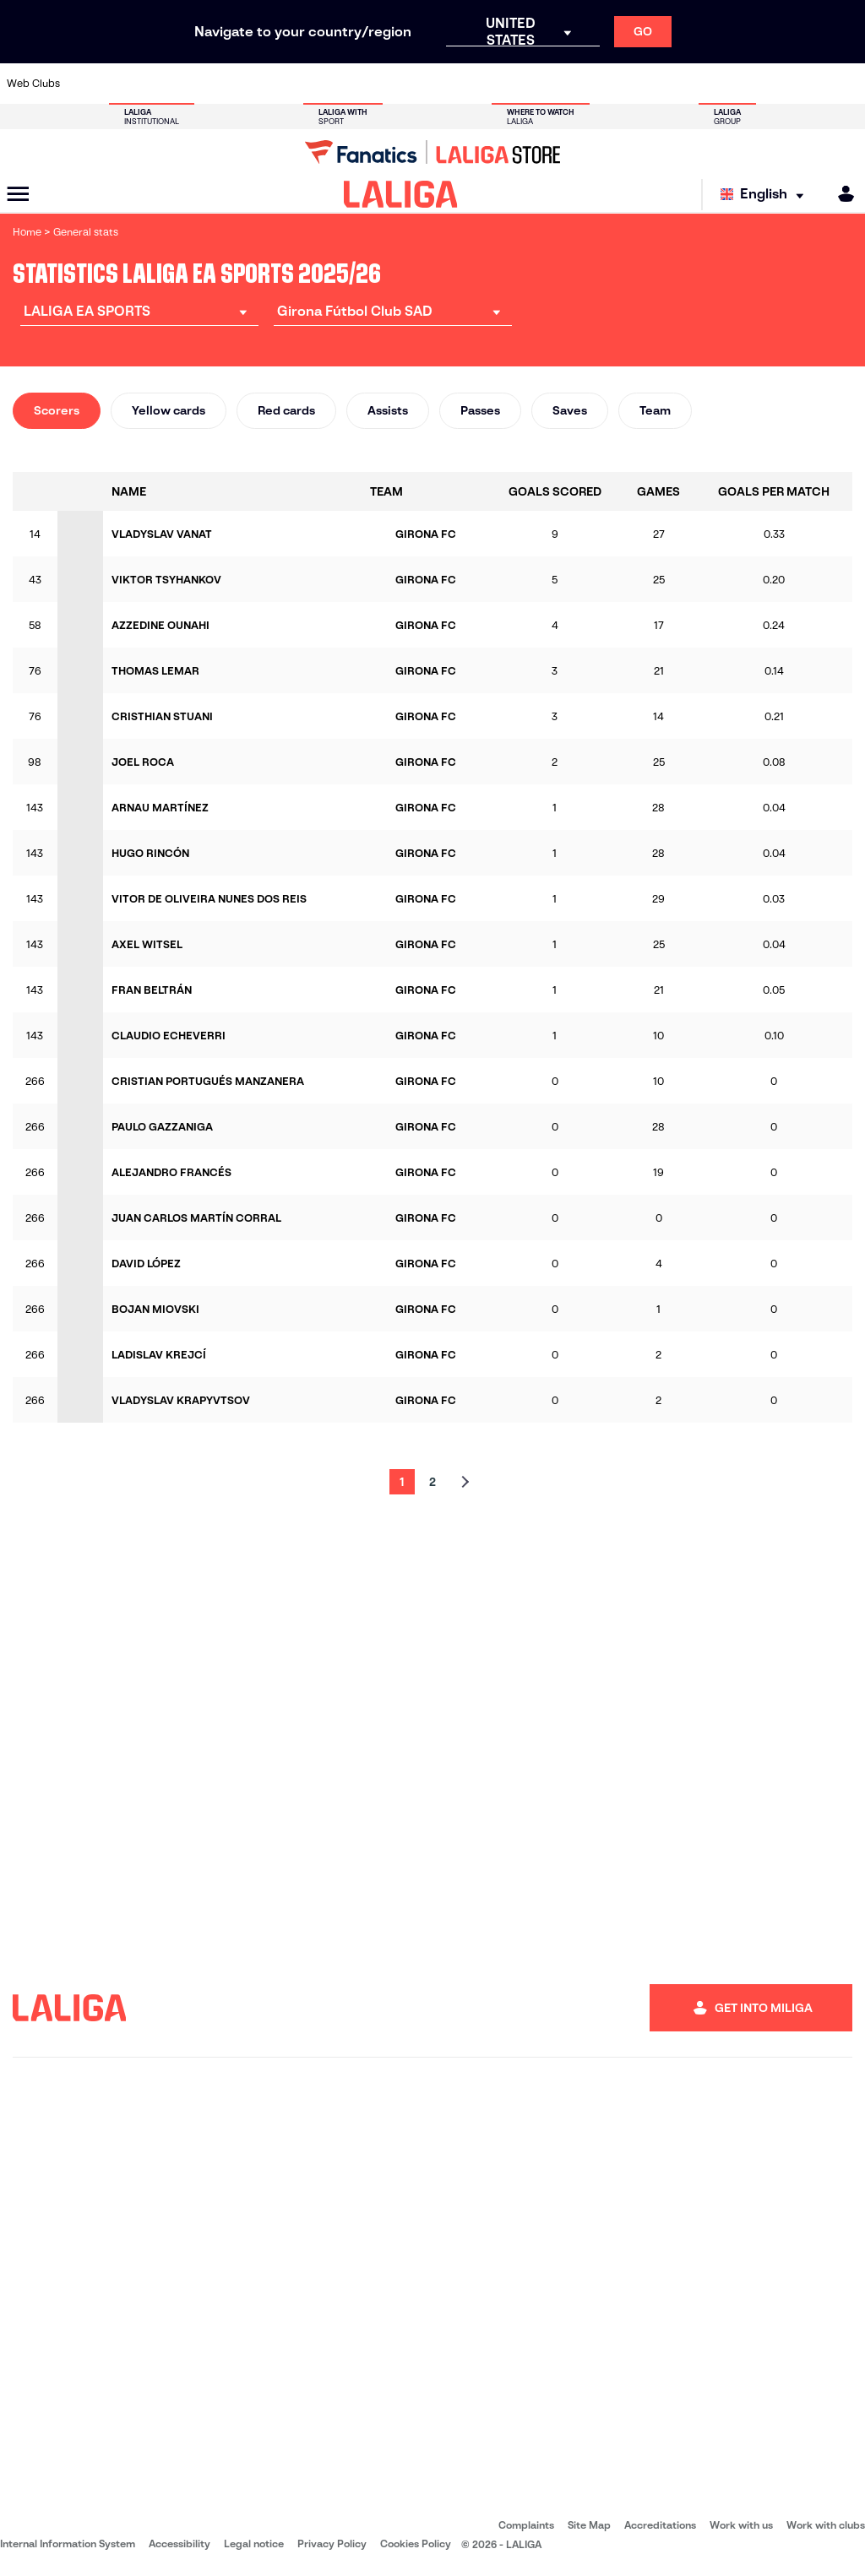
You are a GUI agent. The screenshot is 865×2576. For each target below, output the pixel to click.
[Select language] (766, 194)
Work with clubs (825, 2524)
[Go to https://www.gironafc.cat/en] (366, 83)
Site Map (589, 2524)
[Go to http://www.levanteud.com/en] (406, 83)
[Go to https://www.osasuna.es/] (167, 83)
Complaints (526, 2524)
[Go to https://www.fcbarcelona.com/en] (287, 83)
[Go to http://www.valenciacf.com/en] (806, 83)
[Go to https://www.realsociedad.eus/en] (725, 83)
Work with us (741, 2524)
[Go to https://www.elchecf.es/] (246, 83)
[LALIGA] (401, 194)
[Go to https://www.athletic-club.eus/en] (87, 83)
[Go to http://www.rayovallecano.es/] (447, 83)
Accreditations (660, 2524)
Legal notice (254, 2543)
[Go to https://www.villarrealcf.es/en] (845, 83)
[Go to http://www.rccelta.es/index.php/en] (486, 83)
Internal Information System (67, 2543)
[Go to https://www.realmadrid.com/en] (646, 83)
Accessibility (179, 2543)
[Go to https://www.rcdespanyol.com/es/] (526, 83)
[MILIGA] (840, 194)
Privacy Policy (332, 2543)
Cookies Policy (415, 2543)
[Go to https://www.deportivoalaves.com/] (207, 83)
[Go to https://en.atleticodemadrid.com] (127, 83)
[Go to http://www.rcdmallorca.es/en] (566, 83)
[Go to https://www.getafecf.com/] (327, 83)
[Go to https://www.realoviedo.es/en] (686, 83)
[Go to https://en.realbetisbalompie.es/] (606, 83)
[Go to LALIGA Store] (432, 152)
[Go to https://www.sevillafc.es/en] (766, 83)
